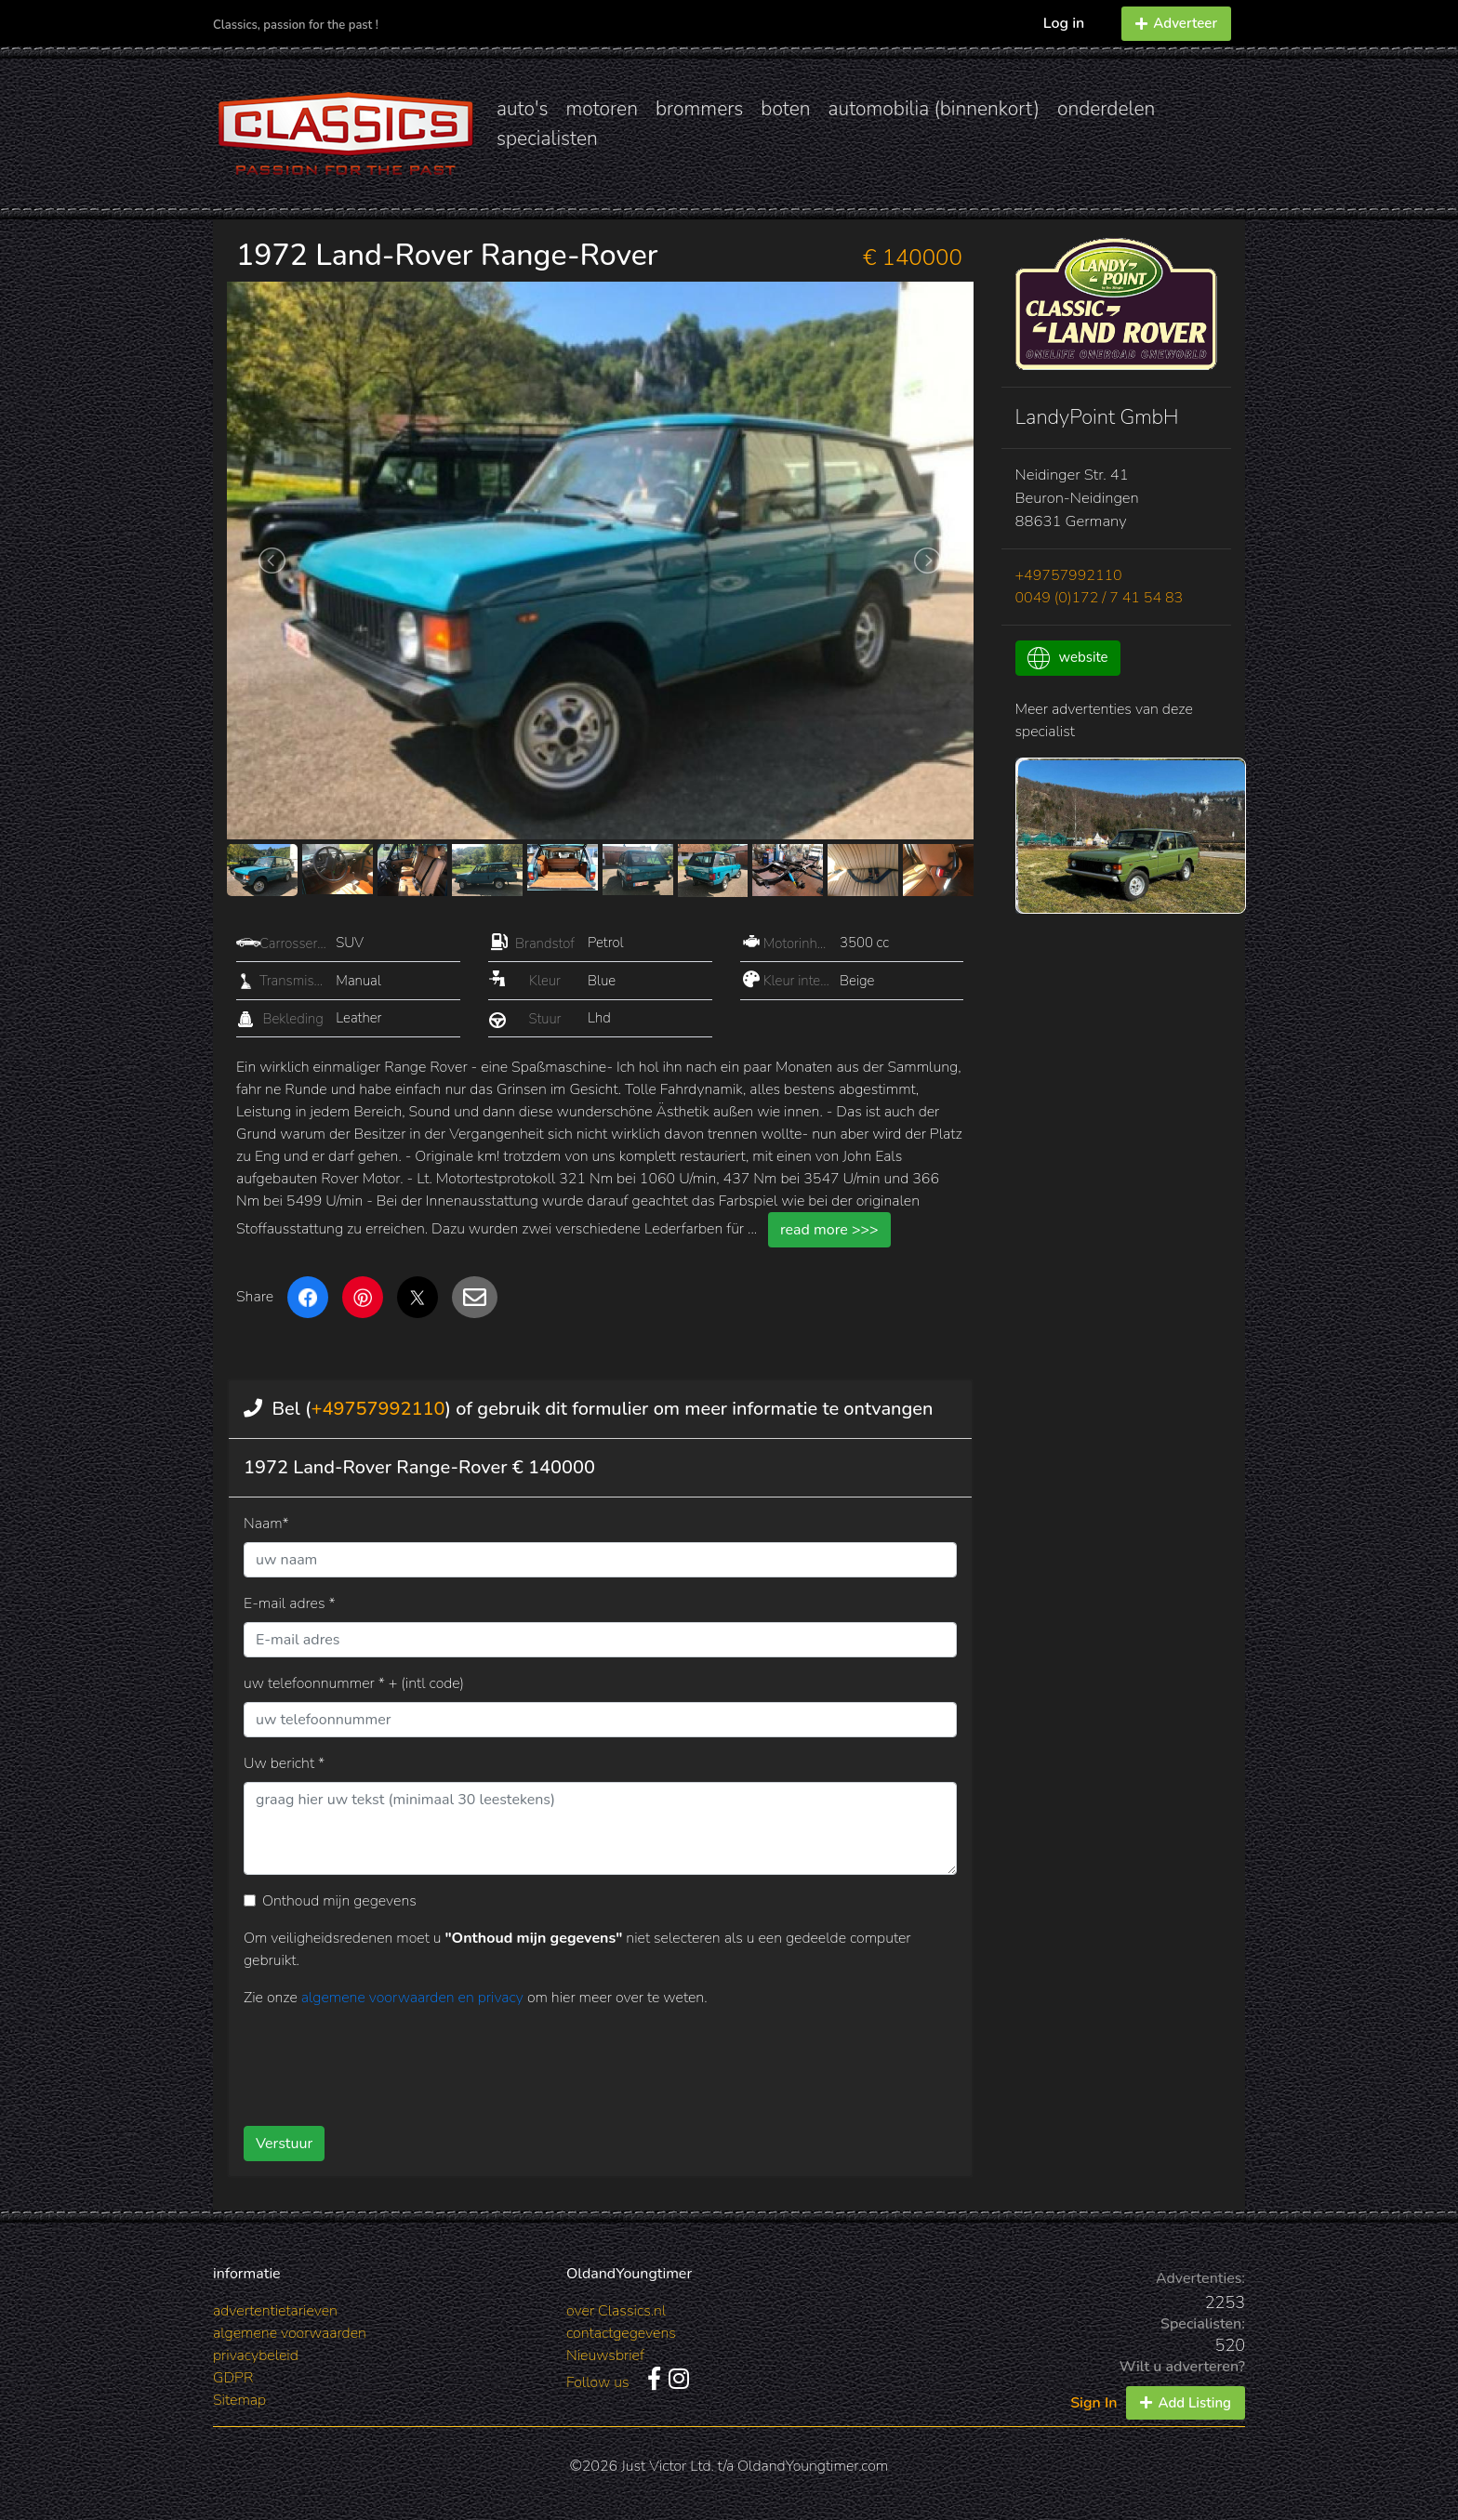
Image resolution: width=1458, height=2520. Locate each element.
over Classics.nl (616, 2311)
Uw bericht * (284, 1763)
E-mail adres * (290, 1603)
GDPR (233, 2378)
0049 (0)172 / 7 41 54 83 (1099, 597)
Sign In (1093, 2403)
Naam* (266, 1523)
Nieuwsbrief (605, 2355)
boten (785, 109)
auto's (522, 109)
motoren (601, 109)
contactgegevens (621, 2333)
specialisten (547, 138)
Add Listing (1185, 2403)
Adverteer (1176, 23)
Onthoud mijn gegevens (339, 1901)
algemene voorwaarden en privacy (414, 1997)
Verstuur (284, 2143)
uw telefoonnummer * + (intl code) (354, 1683)
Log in (1064, 23)
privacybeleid (255, 2355)
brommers (699, 109)
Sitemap (239, 2400)
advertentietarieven (275, 2311)
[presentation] (570, 2060)
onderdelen (1106, 109)
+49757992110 (377, 1408)
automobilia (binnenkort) (934, 109)
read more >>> (829, 1230)
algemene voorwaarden (289, 2333)
